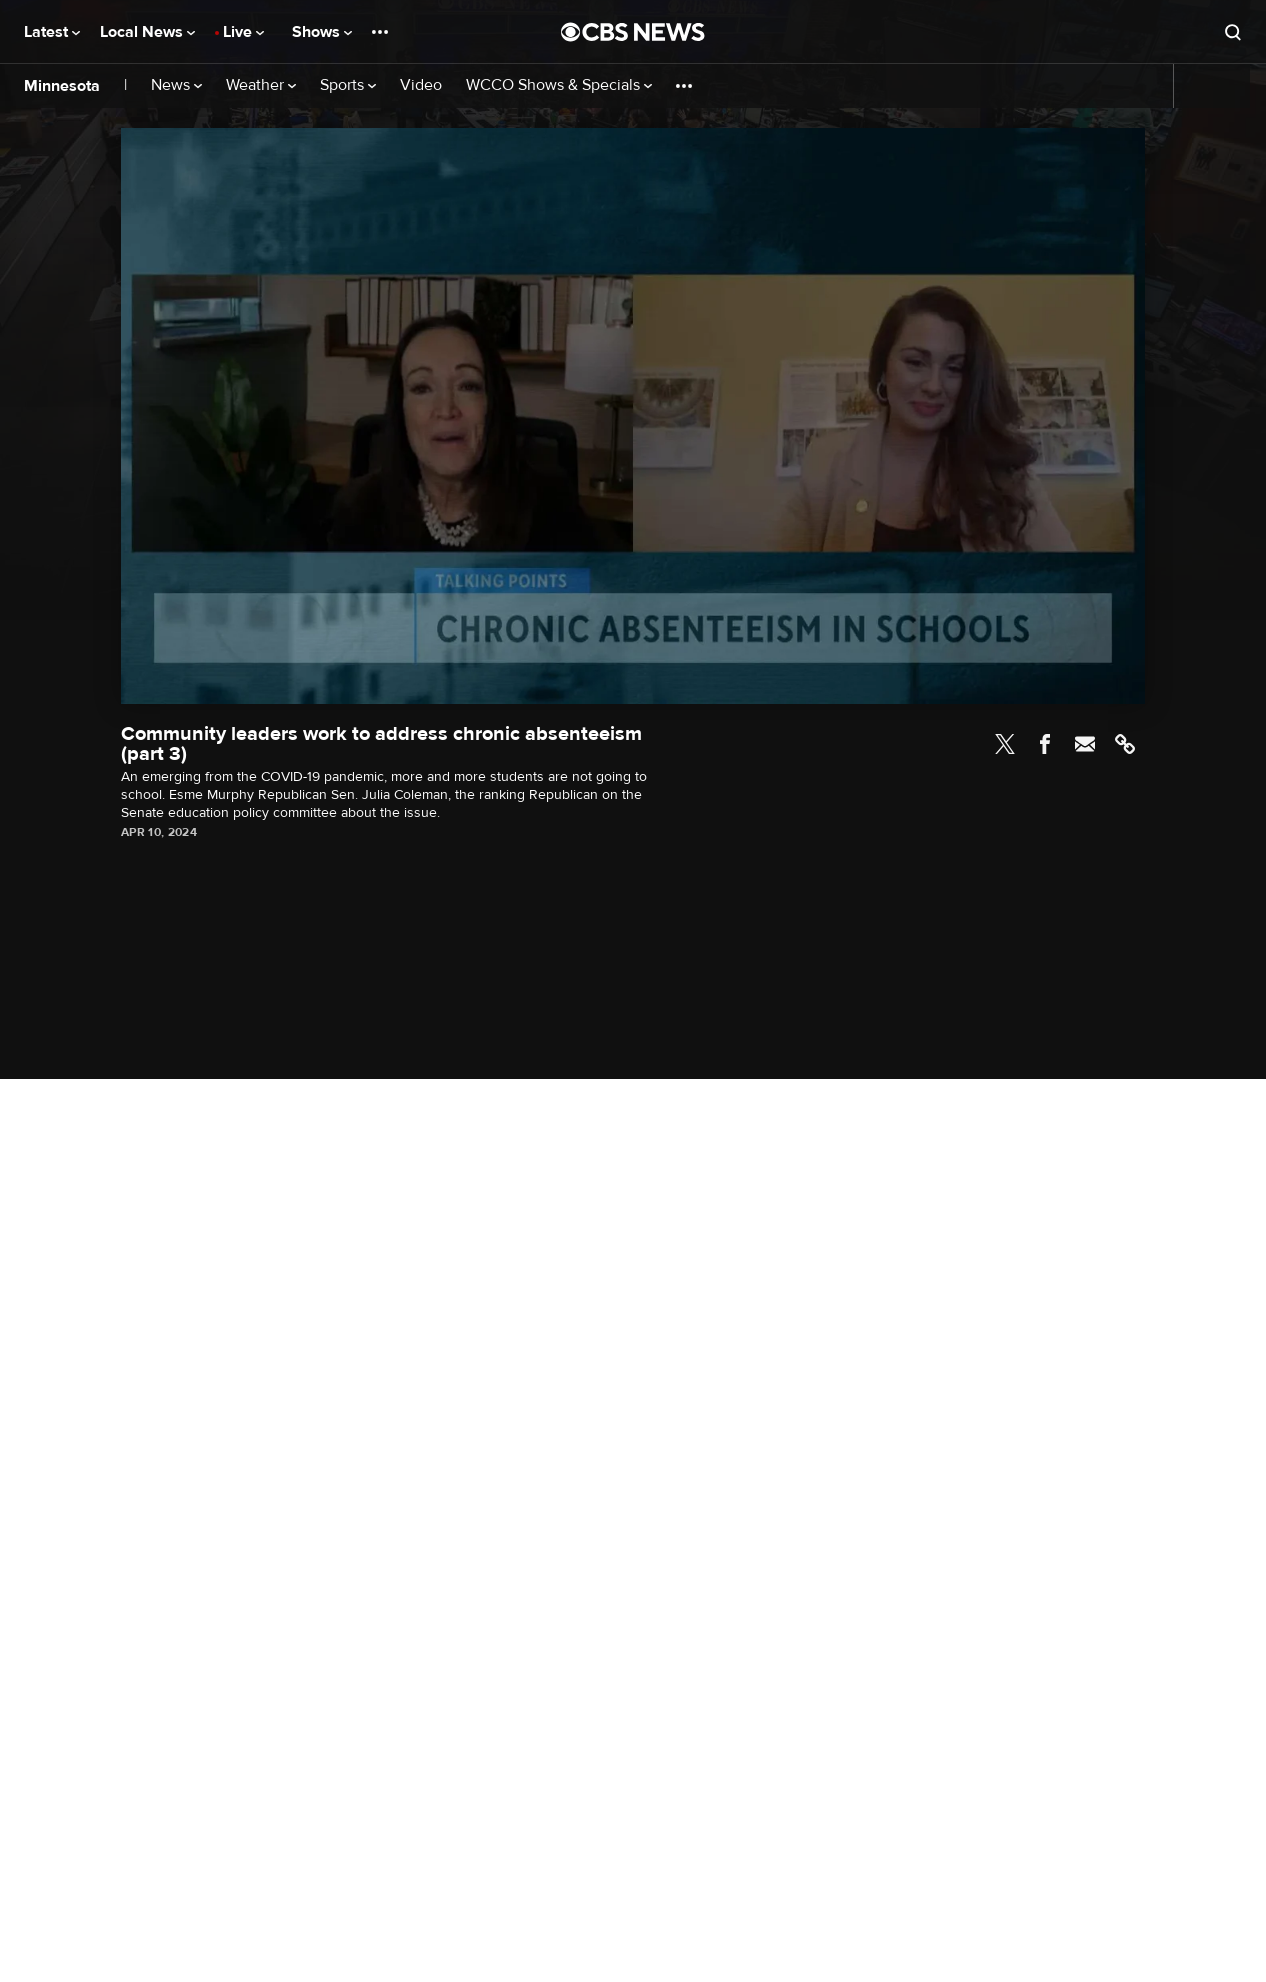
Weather (261, 85)
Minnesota (62, 86)
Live (243, 32)
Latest (52, 32)
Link (1125, 744)
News (176, 85)
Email (1085, 744)
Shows (322, 32)
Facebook (1045, 744)
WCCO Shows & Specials (559, 85)
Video (421, 85)
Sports (348, 85)
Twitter (1005, 744)
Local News (147, 32)
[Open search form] (1233, 32)
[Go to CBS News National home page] (633, 32)
